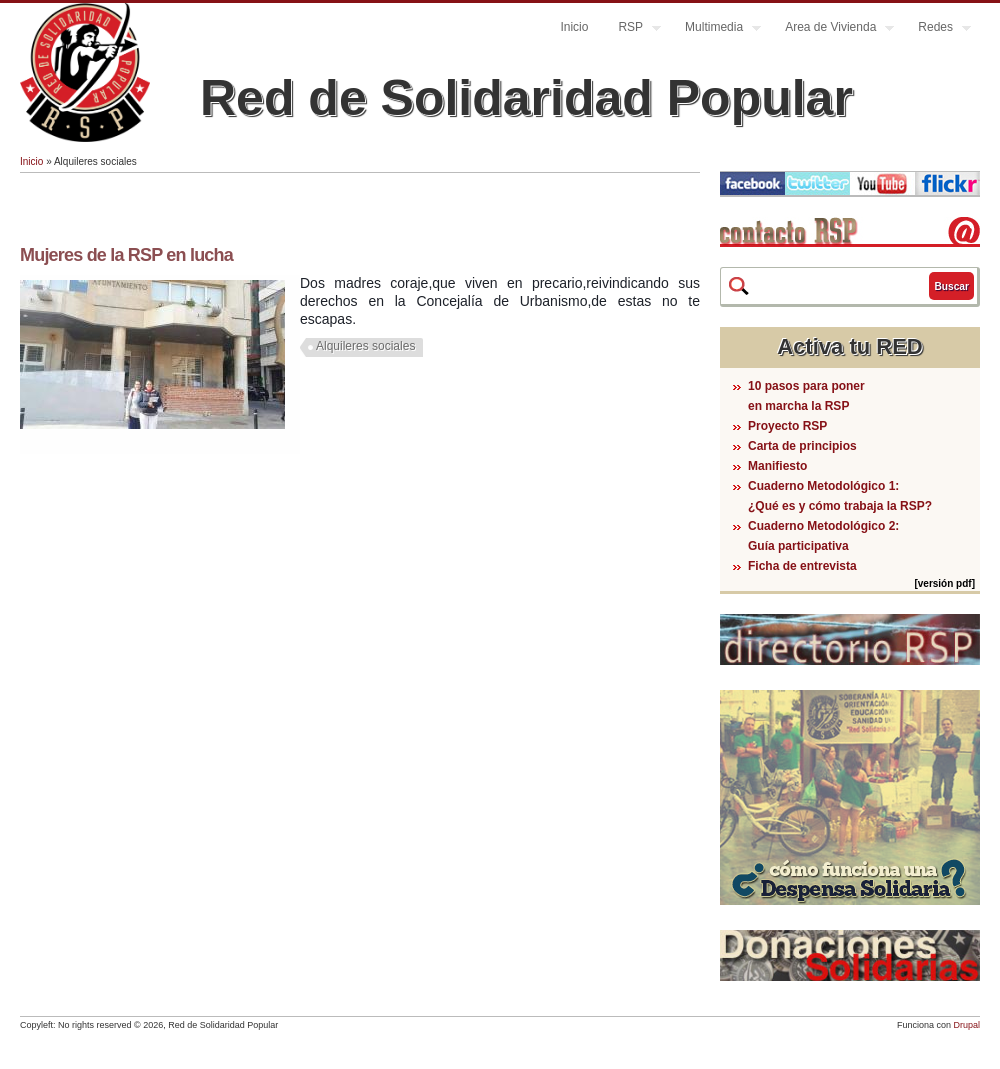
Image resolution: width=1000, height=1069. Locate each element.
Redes (937, 29)
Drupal (966, 1025)
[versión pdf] (944, 583)
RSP (632, 29)
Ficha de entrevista (802, 566)
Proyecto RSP (787, 426)
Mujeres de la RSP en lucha (126, 255)
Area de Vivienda (832, 29)
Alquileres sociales (365, 346)
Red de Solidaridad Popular (526, 98)
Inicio (574, 27)
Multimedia (715, 29)
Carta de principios (802, 446)
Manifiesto (777, 466)
